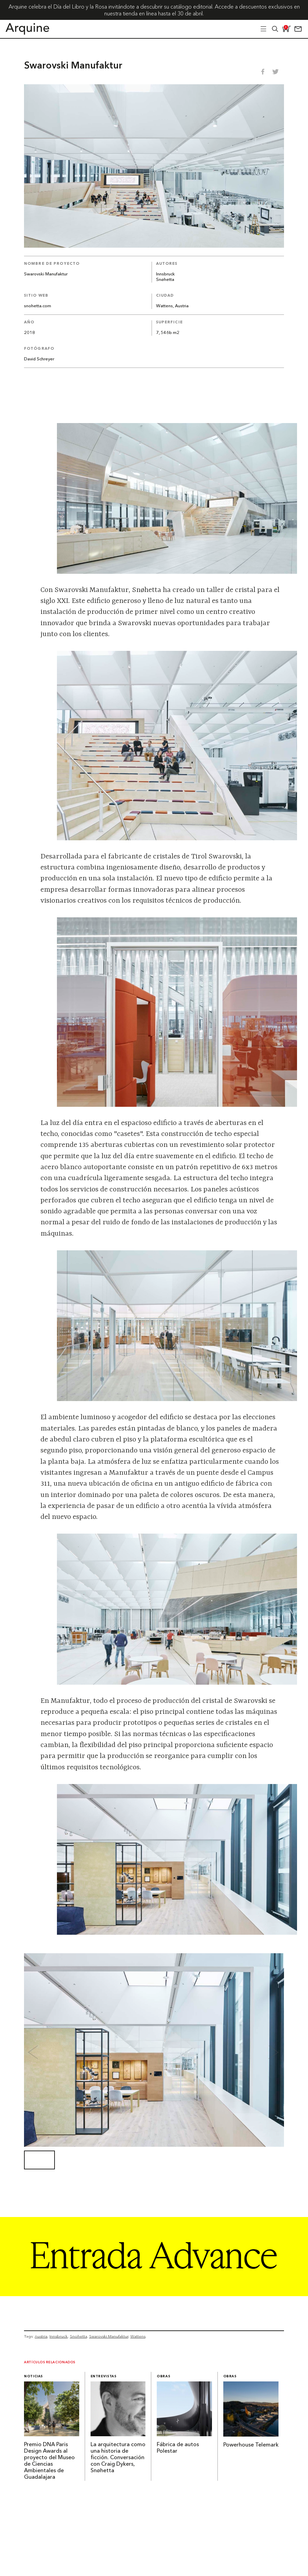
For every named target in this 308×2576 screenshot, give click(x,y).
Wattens (137, 2336)
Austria (41, 2336)
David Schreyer (39, 359)
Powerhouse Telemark (251, 2445)
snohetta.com (37, 306)
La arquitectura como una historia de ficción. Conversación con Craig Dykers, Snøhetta (118, 2458)
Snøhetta (165, 279)
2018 (29, 333)
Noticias (33, 2376)
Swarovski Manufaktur (108, 2336)
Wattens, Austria (172, 306)
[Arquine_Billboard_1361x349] (154, 2294)
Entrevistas (104, 2376)
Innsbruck (165, 274)
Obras (163, 2376)
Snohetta (78, 2336)
